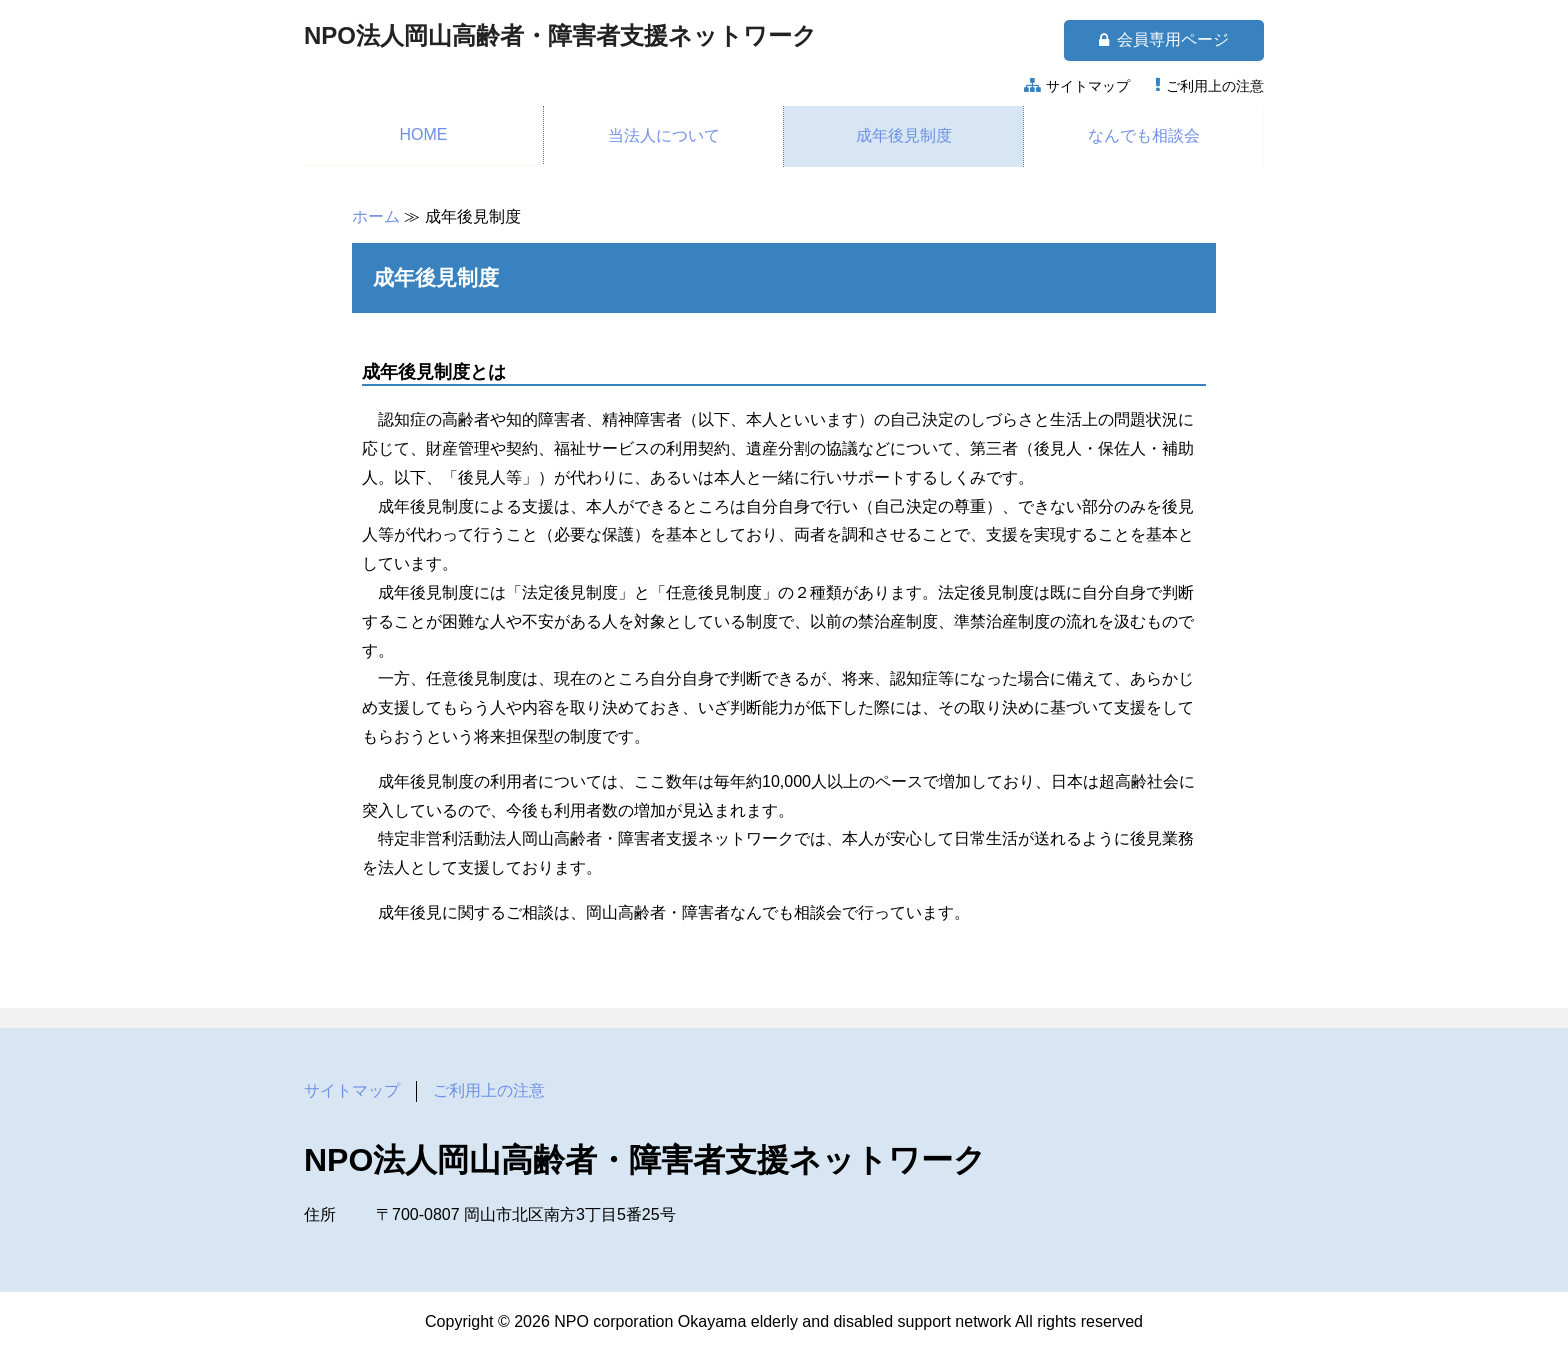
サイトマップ (1088, 86)
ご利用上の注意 (1215, 86)
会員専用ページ (1164, 40)
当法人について (664, 135)
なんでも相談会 (1144, 135)
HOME (424, 134)
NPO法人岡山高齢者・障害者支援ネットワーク (560, 35)
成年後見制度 (904, 135)
